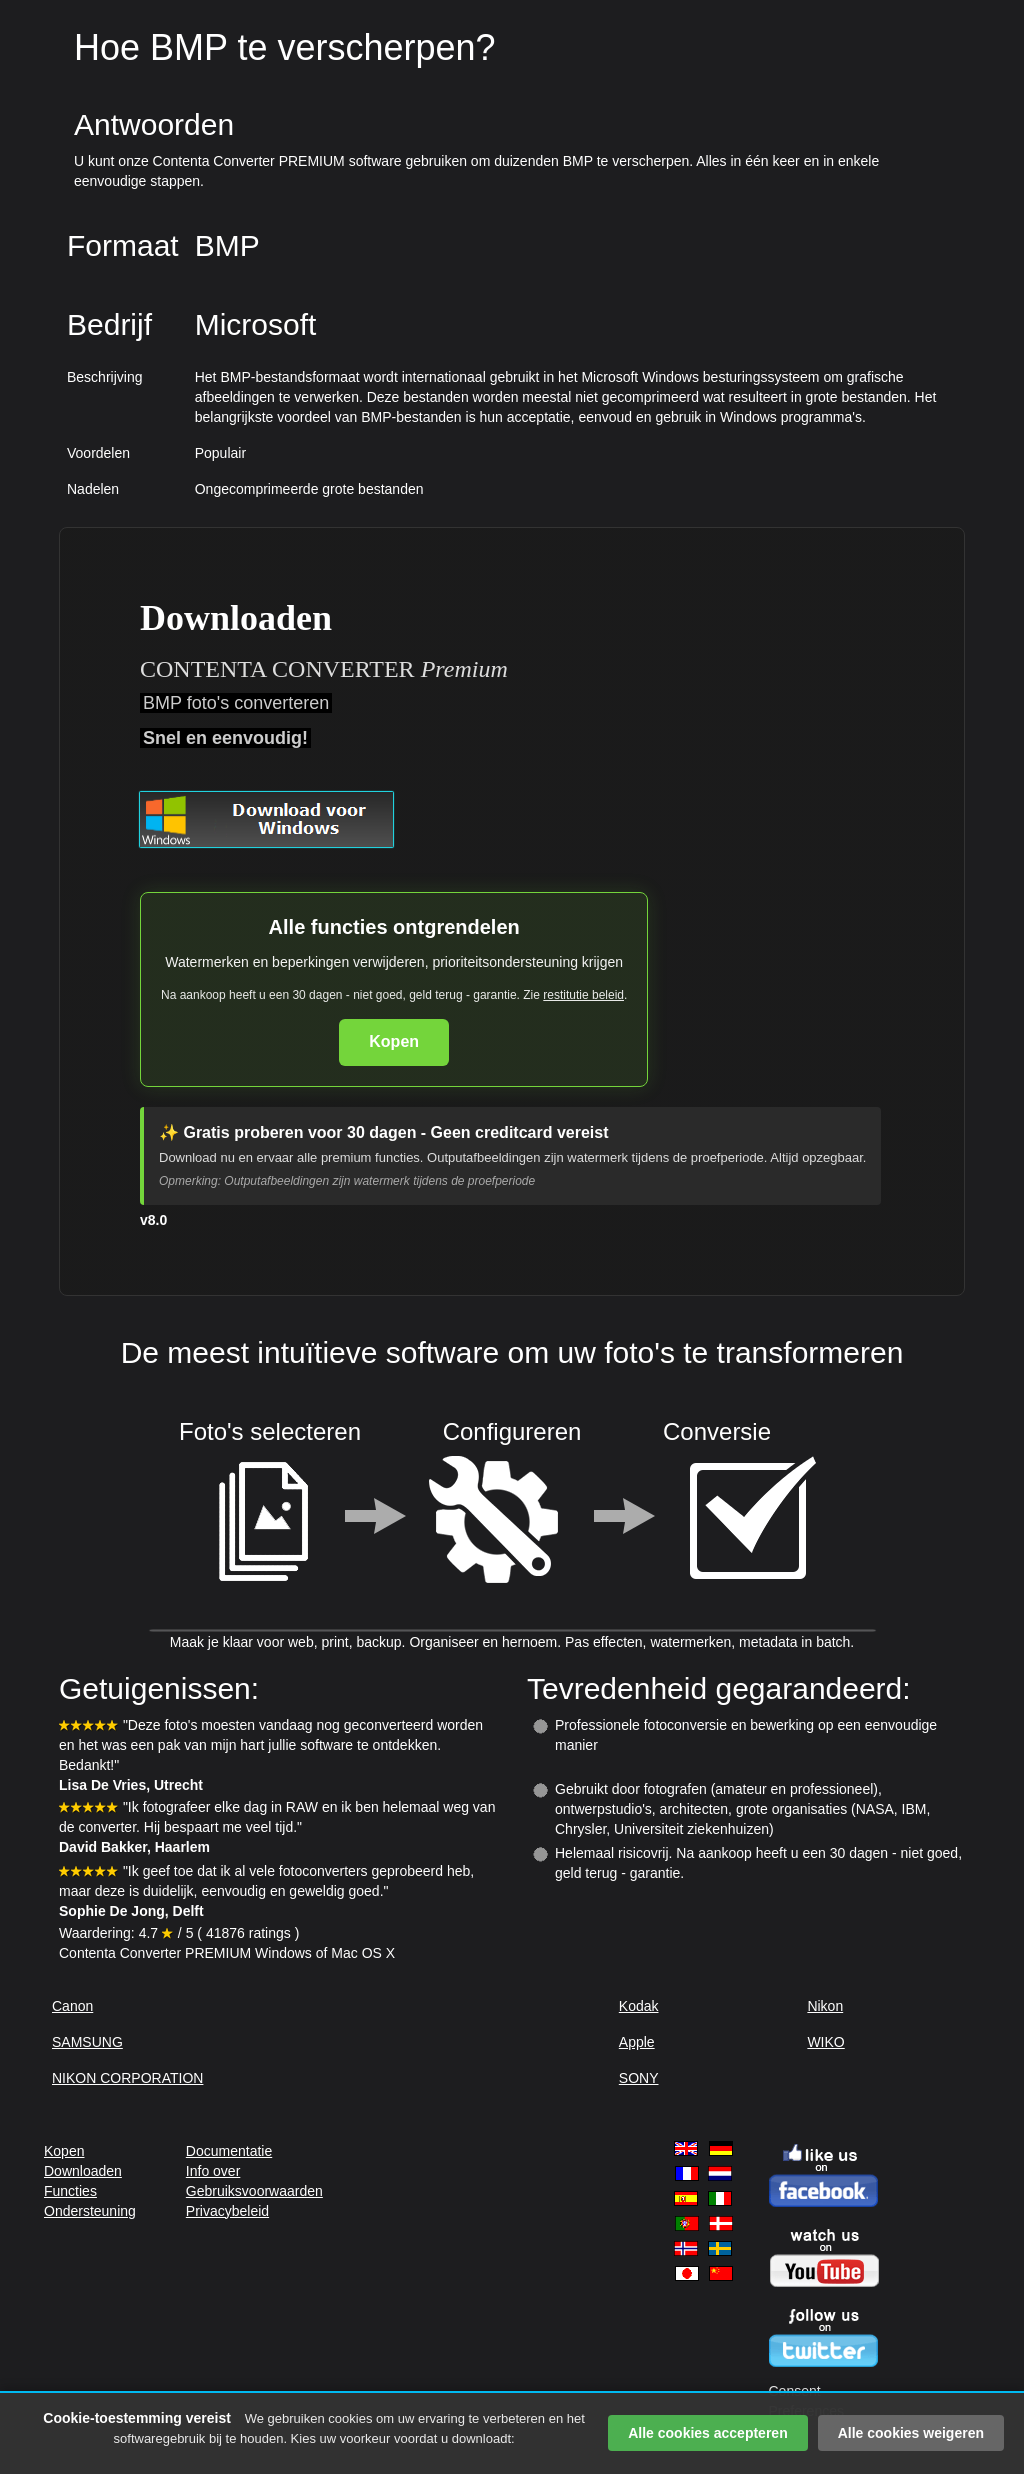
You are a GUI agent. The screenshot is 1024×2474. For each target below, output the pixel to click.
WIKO (825, 2042)
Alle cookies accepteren (708, 2433)
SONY (639, 2078)
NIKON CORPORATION (127, 2078)
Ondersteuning (90, 2211)
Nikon (825, 2006)
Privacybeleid (227, 2211)
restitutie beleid (583, 995)
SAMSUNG (87, 2042)
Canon (72, 2006)
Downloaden (83, 2171)
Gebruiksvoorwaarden (254, 2191)
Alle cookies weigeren (911, 2433)
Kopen (394, 1041)
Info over (213, 2171)
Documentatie (229, 2151)
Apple (637, 2042)
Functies (70, 2191)
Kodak (639, 2006)
